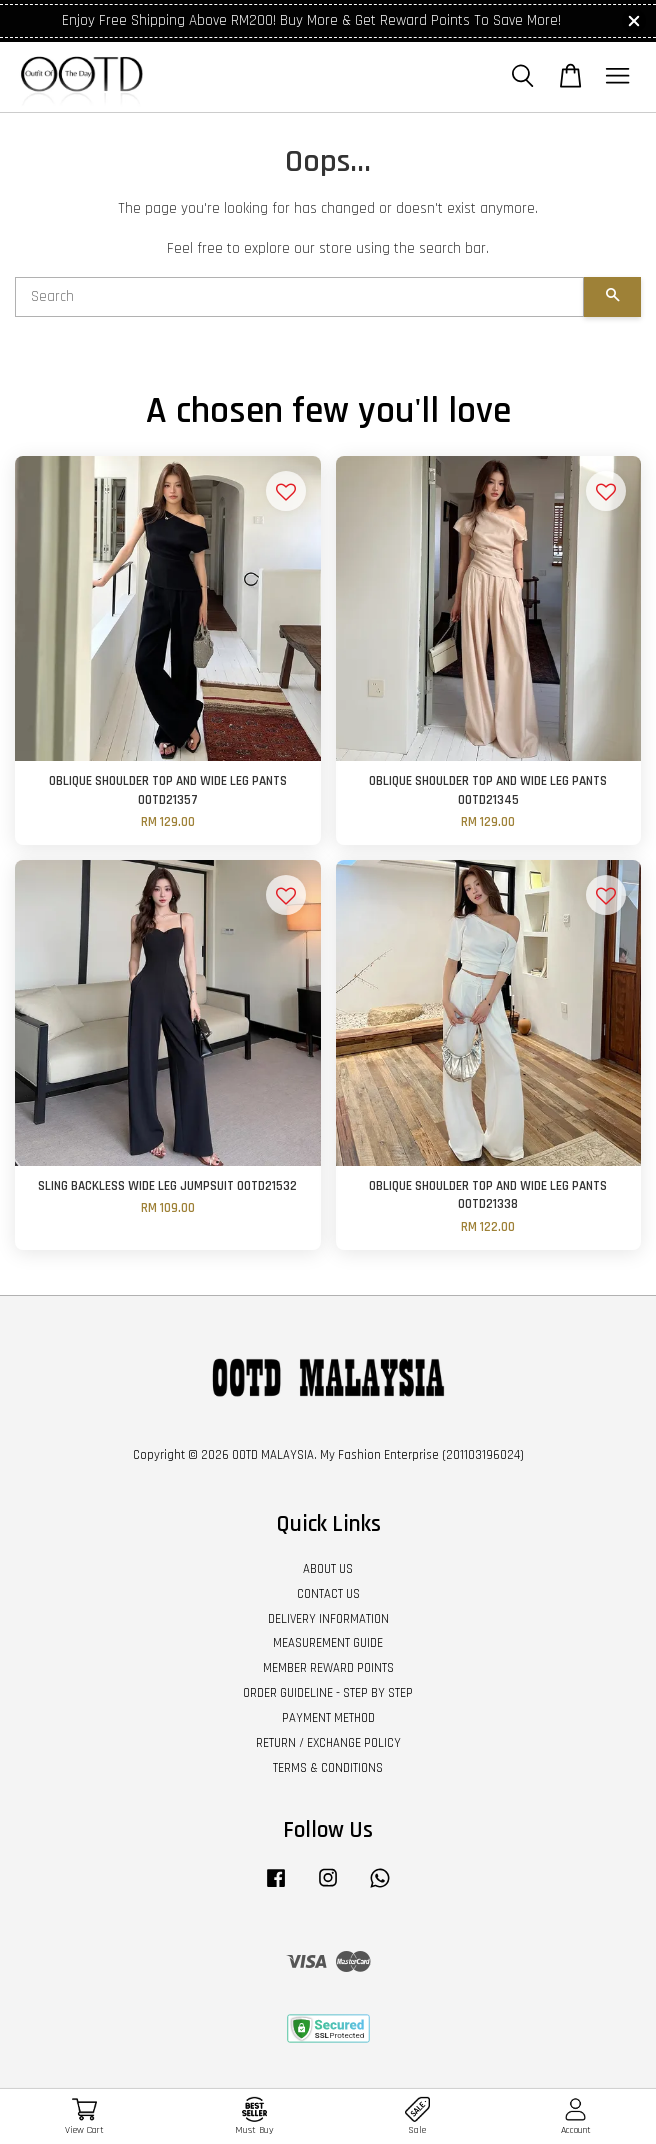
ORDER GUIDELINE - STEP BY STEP (328, 1693)
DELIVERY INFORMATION (328, 1619)
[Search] (299, 297)
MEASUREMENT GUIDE (328, 1643)
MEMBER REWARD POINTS (328, 1668)
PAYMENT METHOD (328, 1718)
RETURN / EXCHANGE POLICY (328, 1743)
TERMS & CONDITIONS (328, 1768)
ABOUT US (328, 1569)
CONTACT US (328, 1594)
